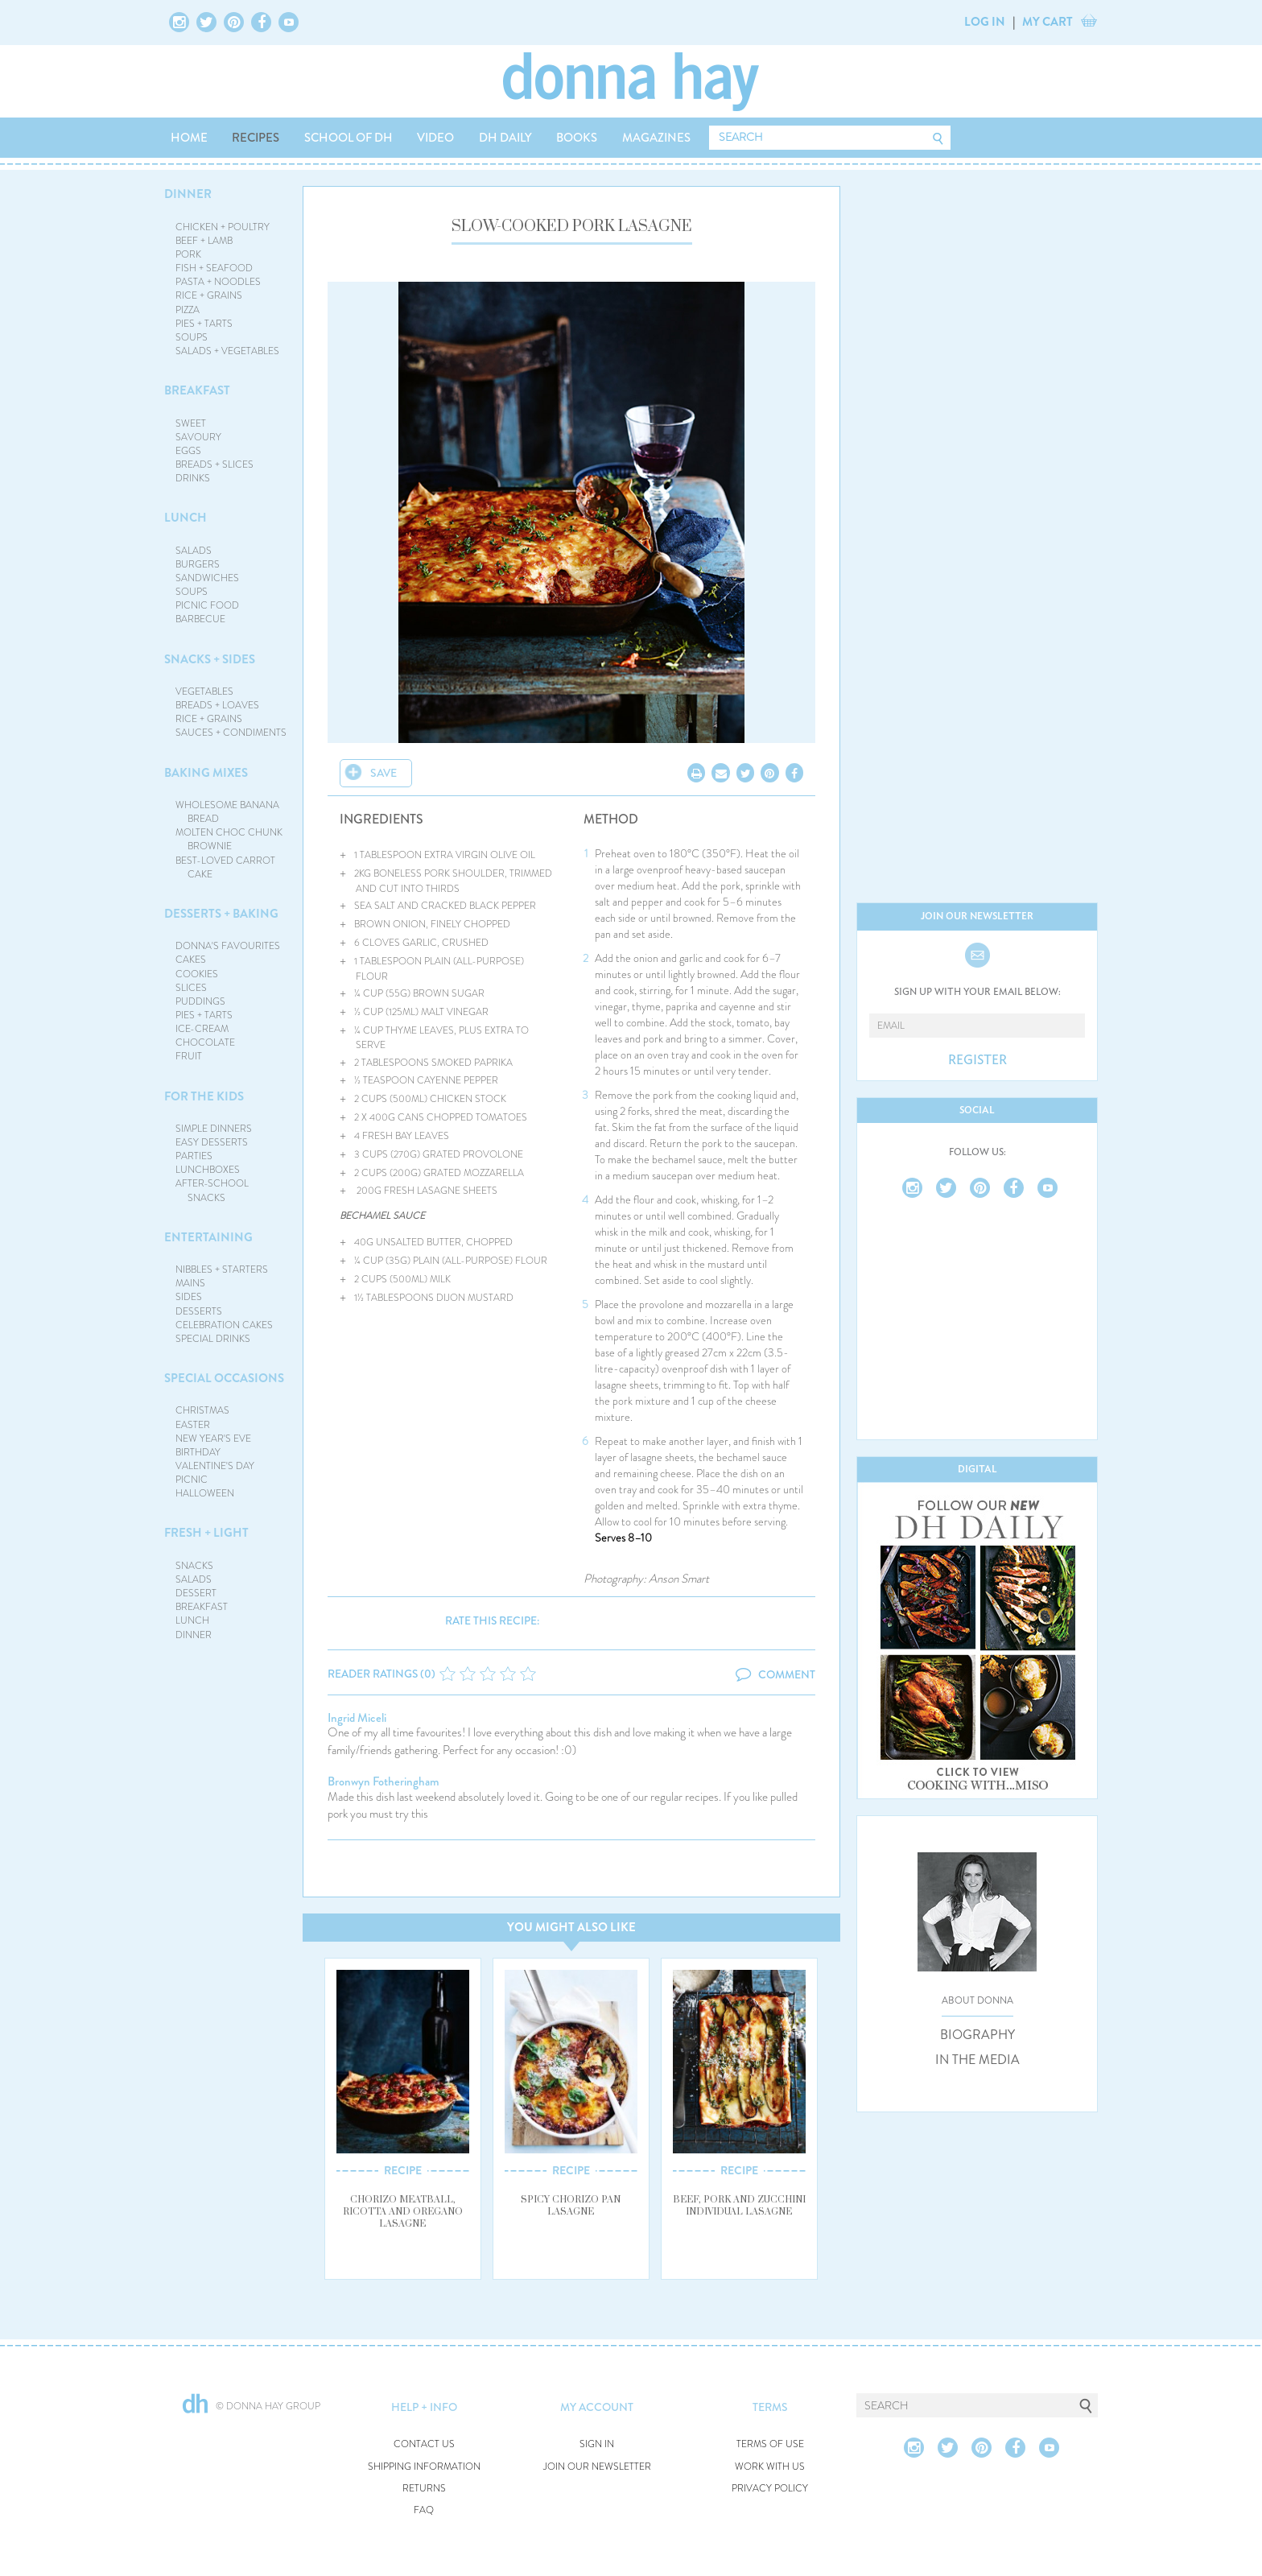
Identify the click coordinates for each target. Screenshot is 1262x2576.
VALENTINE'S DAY (214, 1466)
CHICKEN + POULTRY (222, 227)
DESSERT (196, 1593)
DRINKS (192, 478)
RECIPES (255, 138)
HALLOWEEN (204, 1493)
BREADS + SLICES (214, 464)
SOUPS (191, 337)
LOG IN (984, 22)
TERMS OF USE (770, 2444)
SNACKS (194, 1565)
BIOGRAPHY (977, 2035)
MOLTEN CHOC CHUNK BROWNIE (229, 839)
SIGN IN (596, 2444)
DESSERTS (198, 1311)
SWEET (190, 423)
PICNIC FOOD (207, 605)
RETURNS (424, 2489)
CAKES (190, 959)
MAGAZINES (656, 138)
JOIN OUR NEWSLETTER (597, 2467)
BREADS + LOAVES (217, 705)
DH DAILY (505, 138)
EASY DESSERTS (211, 1142)
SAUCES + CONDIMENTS (231, 732)
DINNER (188, 194)
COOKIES (196, 974)
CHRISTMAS (202, 1410)
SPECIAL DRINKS (212, 1338)
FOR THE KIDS (204, 1096)
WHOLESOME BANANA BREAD (227, 812)
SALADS (193, 550)
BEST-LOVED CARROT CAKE (225, 867)
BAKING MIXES (206, 773)
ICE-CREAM (202, 1029)
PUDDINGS (200, 1001)
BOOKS (576, 138)
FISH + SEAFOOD (214, 268)
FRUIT (188, 1056)
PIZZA (187, 310)
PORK (188, 254)
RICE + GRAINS (208, 295)
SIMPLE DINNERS (213, 1128)
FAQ (424, 2510)
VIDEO (435, 138)
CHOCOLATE (205, 1042)
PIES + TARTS (204, 323)
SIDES (188, 1297)
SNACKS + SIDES (209, 659)
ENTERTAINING (208, 1237)
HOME (189, 138)
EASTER (192, 1425)
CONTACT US (424, 2444)
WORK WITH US (770, 2467)
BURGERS (197, 564)
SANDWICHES (207, 578)
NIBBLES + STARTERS (221, 1269)
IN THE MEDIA (977, 2060)
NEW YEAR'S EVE (213, 1438)
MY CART (1047, 22)
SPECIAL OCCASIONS (224, 1378)
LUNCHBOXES (207, 1169)
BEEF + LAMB (204, 240)
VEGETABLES (204, 691)
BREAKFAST (197, 390)
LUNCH (185, 517)
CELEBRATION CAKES (224, 1325)
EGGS (188, 451)
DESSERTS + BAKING (221, 914)
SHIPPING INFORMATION (424, 2467)
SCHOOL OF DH (348, 138)
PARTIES (193, 1156)
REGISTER (977, 1060)
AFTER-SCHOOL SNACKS (212, 1190)
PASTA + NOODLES (218, 282)
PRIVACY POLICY (770, 2489)
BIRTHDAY (198, 1452)
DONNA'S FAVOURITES (227, 946)
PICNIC (191, 1479)
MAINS (190, 1283)
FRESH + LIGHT (206, 1533)
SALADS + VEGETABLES (227, 351)
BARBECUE (200, 619)
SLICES (191, 987)
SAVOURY (198, 437)
